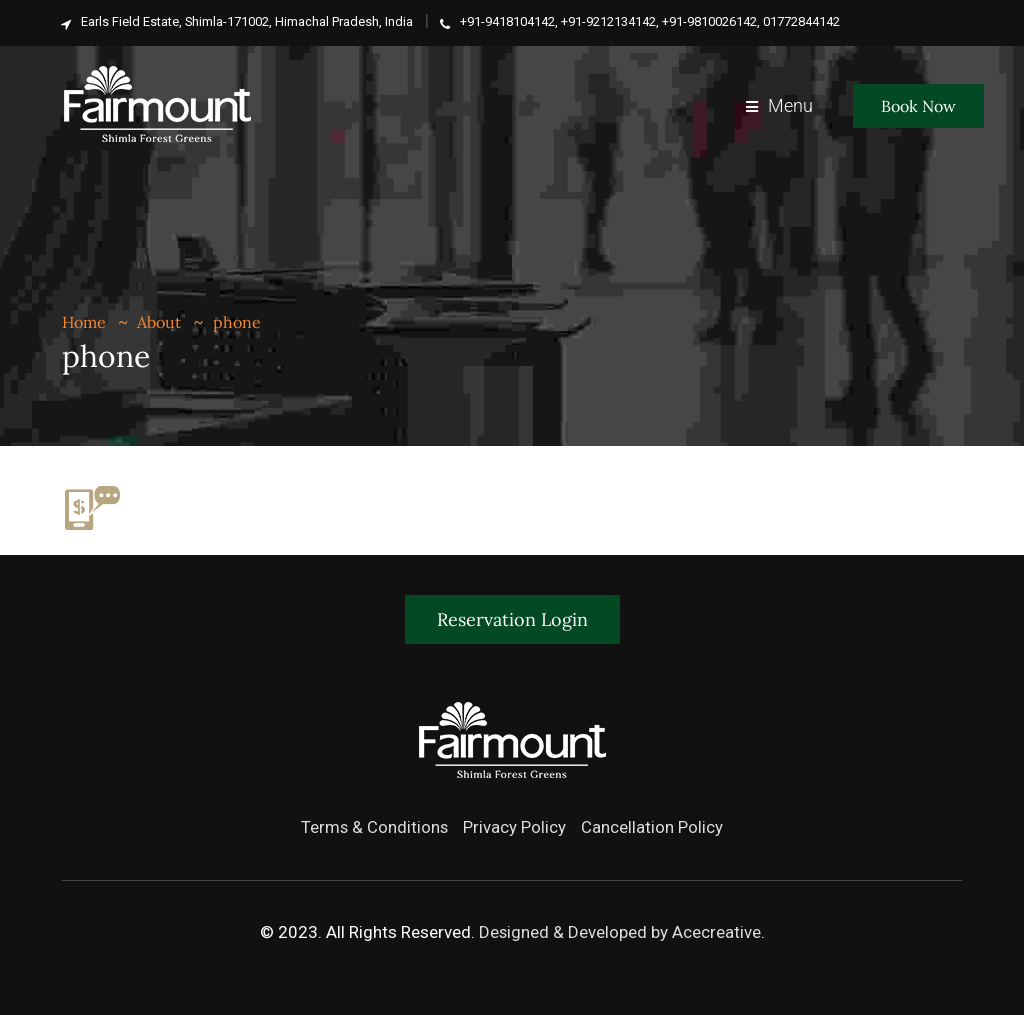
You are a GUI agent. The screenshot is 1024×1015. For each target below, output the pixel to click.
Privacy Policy (515, 827)
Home (84, 322)
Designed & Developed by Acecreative (619, 932)
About (159, 322)
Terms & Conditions (374, 827)
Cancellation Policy (653, 827)
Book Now (918, 106)
